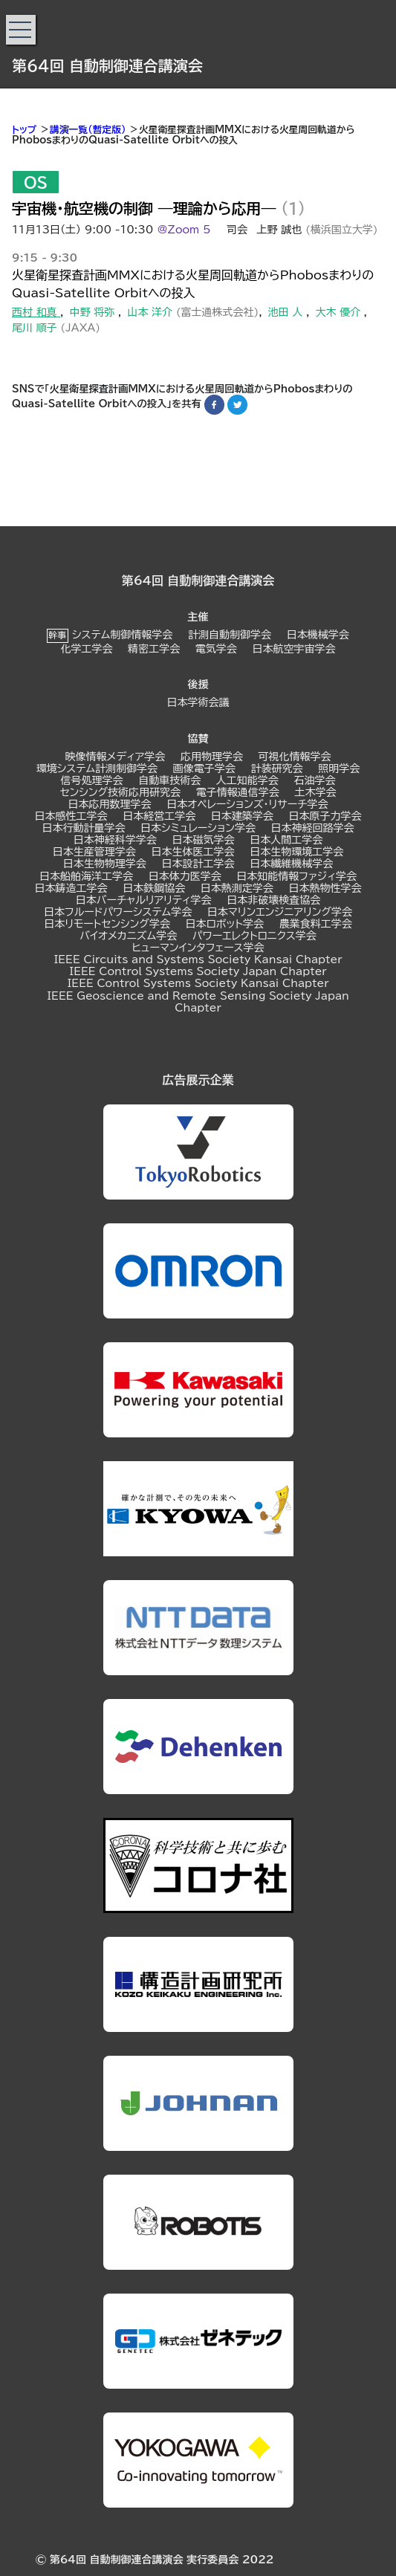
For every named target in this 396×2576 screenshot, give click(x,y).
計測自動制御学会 (229, 635)
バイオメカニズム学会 (128, 936)
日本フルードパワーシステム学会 (118, 912)
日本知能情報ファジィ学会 (296, 876)
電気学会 (216, 649)
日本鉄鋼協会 (154, 888)
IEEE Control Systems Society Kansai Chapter (197, 983)
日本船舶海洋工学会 (86, 876)
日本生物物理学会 (104, 863)
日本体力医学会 (185, 876)
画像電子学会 (204, 768)
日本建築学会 (242, 816)
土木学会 (315, 792)
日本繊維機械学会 (291, 863)
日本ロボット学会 (225, 924)
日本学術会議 (198, 702)
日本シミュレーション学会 (198, 828)
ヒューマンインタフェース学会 (198, 947)
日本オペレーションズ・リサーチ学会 (247, 804)
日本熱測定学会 (237, 888)
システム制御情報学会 (122, 635)
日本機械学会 (318, 635)
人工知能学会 (247, 780)
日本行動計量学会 (83, 828)
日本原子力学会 (325, 816)
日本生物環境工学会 (296, 852)
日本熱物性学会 (325, 888)
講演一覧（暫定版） (88, 130)
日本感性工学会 (70, 816)
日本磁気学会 (203, 840)
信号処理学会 (91, 780)
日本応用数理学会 (110, 804)
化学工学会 (86, 649)
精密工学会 (154, 649)
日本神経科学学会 (115, 840)
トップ (24, 130)
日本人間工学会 (286, 840)
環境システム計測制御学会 (97, 768)
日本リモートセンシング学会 (107, 924)
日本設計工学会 (198, 863)
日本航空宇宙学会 (294, 649)
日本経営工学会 (159, 816)
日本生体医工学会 (193, 852)
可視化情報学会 (295, 756)
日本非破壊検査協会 (273, 900)
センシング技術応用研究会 (120, 792)
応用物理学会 (212, 756)
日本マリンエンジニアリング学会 (279, 912)
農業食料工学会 (315, 924)
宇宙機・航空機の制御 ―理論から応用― (144, 208)
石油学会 (315, 780)
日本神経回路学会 (312, 828)
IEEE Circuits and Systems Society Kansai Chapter (197, 959)
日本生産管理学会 (94, 852)
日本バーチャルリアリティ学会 (144, 900)
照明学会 (339, 768)
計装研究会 (276, 768)
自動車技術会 (169, 780)
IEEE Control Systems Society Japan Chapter (197, 971)
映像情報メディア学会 (115, 756)
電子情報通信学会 (237, 792)
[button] (21, 30)
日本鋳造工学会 (70, 888)
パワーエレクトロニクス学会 (254, 936)
